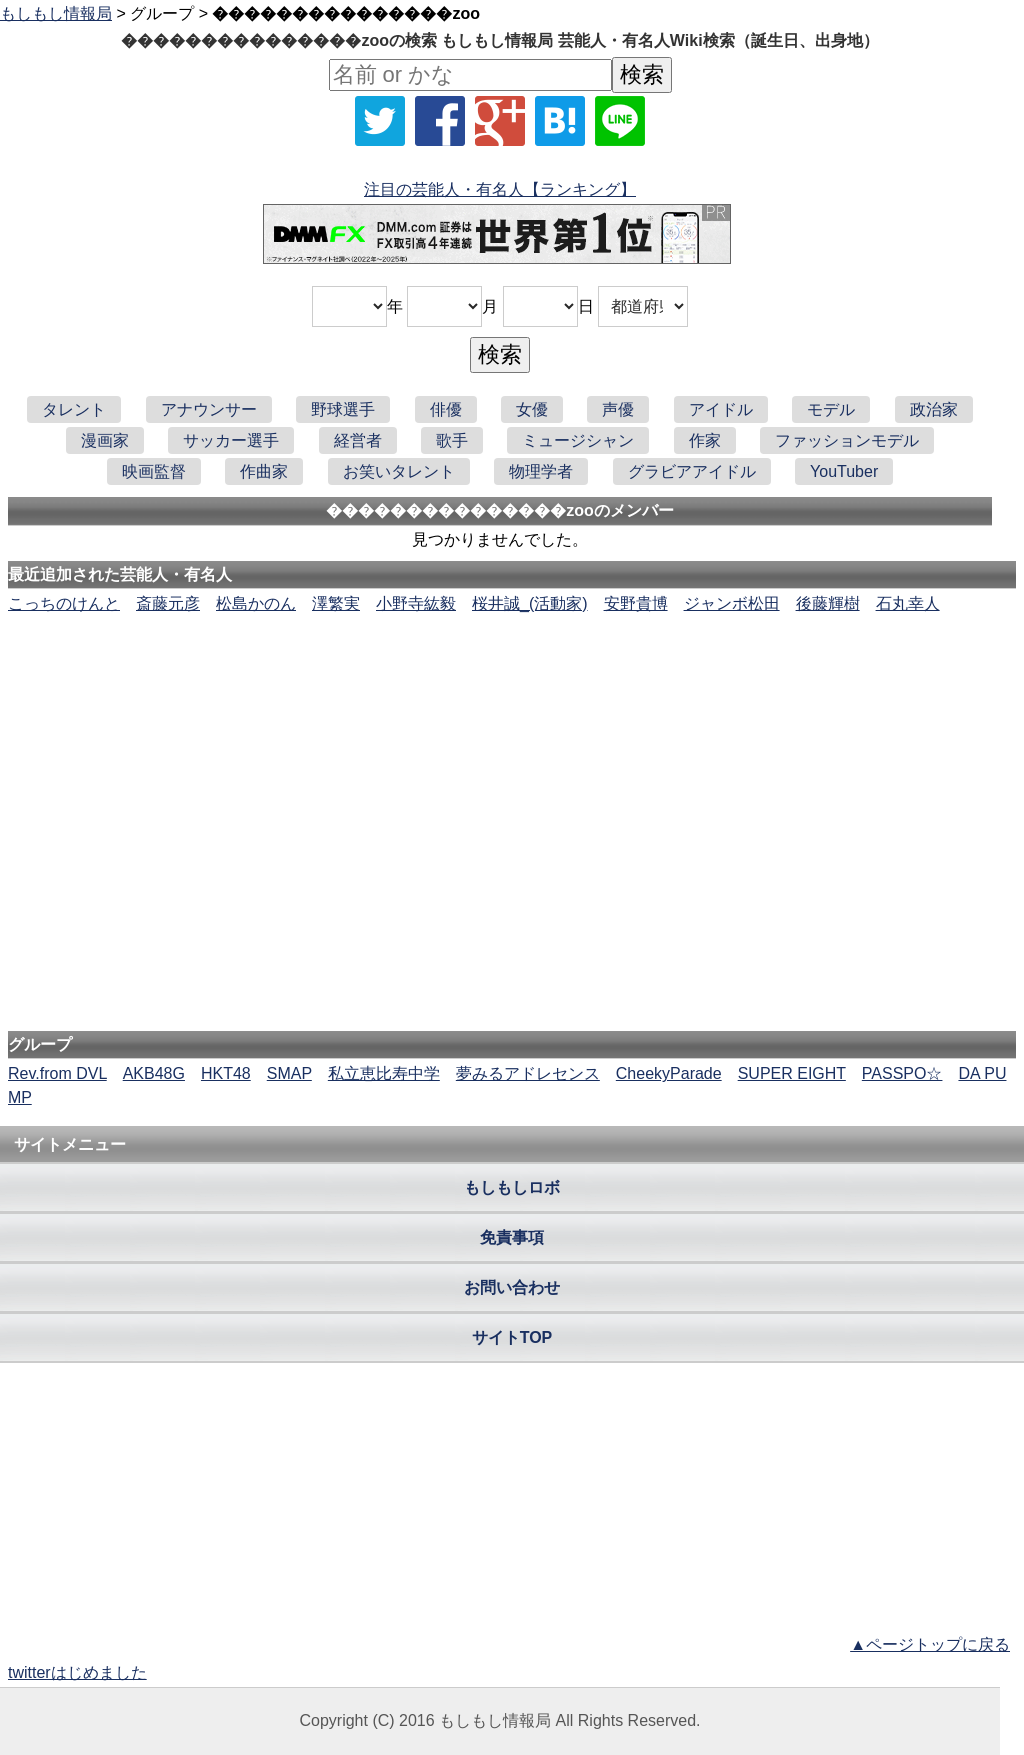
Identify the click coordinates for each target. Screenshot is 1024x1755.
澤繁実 (336, 603)
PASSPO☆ (902, 1073)
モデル (831, 409)
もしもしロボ (512, 1187)
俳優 (446, 409)
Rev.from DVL (57, 1073)
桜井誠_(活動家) (530, 603)
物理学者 (541, 471)
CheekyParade (669, 1073)
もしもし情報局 (56, 13)
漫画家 (105, 440)
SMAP (289, 1073)
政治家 (934, 409)
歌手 (452, 440)
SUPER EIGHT (792, 1073)
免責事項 (512, 1237)
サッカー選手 (231, 440)
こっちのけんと (64, 603)
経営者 (358, 440)
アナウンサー (209, 409)
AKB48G (154, 1073)
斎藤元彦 (168, 603)
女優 (532, 409)
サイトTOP (512, 1337)
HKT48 (226, 1073)
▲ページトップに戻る (930, 1644)
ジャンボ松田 (732, 603)
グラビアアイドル (692, 471)
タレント (74, 409)
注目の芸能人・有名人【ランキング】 (500, 189)
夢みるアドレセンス (528, 1073)
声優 (618, 409)
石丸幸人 (908, 603)
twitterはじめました (77, 1672)
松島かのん (256, 603)
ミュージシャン (578, 440)
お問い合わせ (512, 1287)
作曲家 (264, 471)
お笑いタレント (399, 471)
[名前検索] (470, 75)
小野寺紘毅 (416, 603)
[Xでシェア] (380, 121)
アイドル (721, 409)
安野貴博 (636, 603)
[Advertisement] (512, 677)
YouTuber (844, 471)
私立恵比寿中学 (384, 1073)
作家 (705, 440)
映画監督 (154, 471)
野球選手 (343, 409)
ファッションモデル (847, 440)
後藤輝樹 (828, 603)
